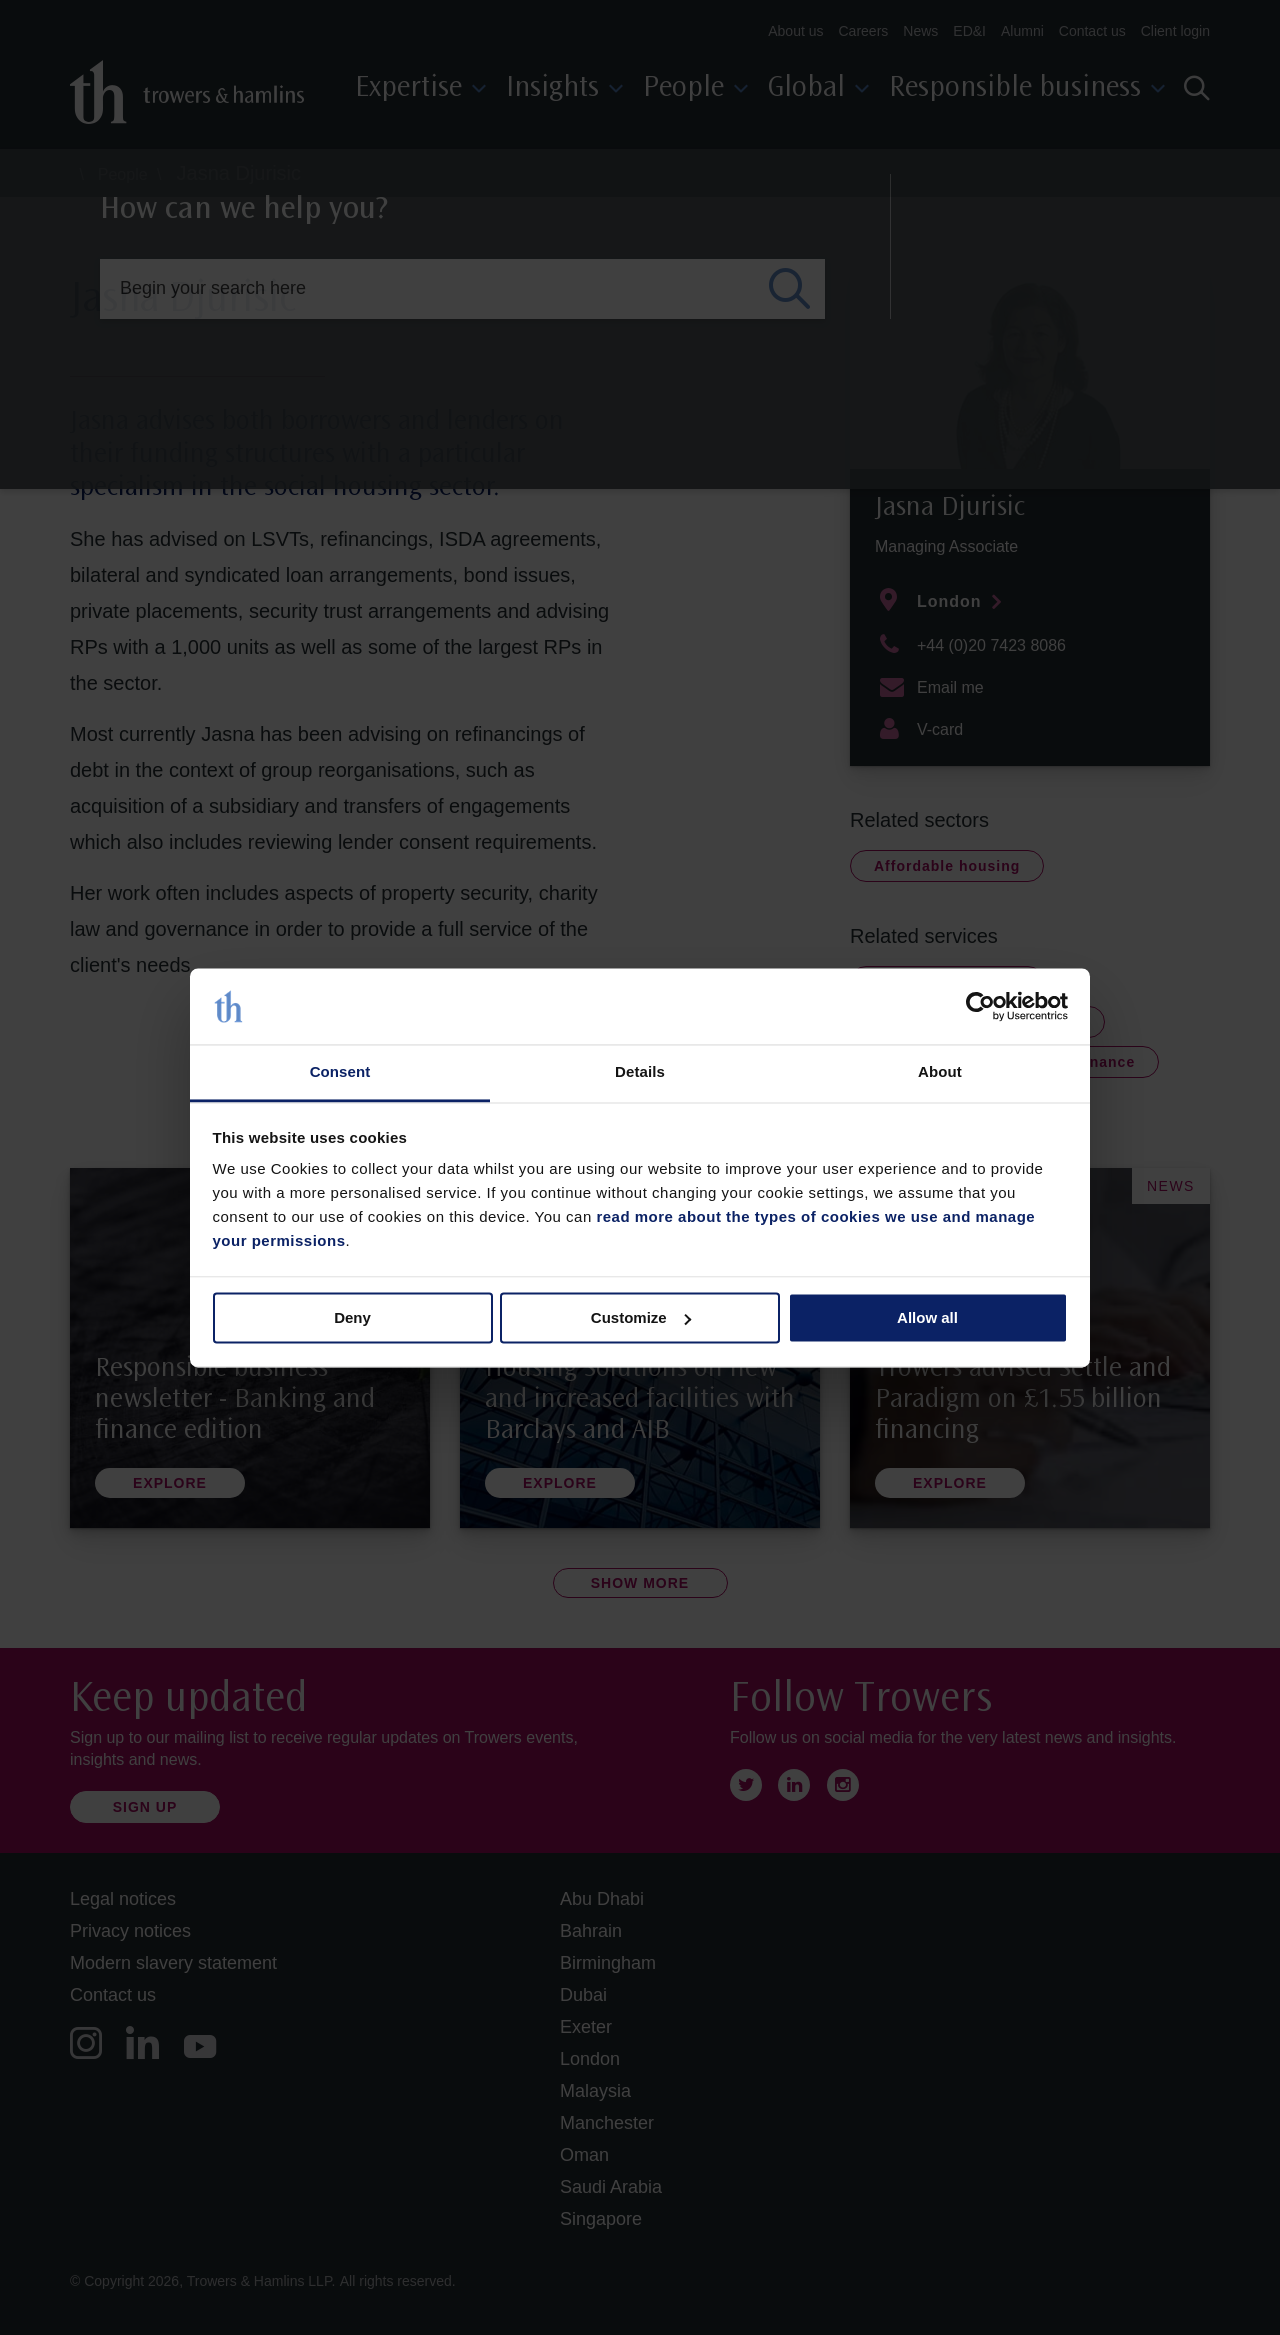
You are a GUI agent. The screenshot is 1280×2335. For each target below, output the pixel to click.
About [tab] (940, 1072)
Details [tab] (640, 1072)
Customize (641, 1317)
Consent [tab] (340, 1072)
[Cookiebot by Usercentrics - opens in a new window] (980, 1006)
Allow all (927, 1317)
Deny (352, 1317)
